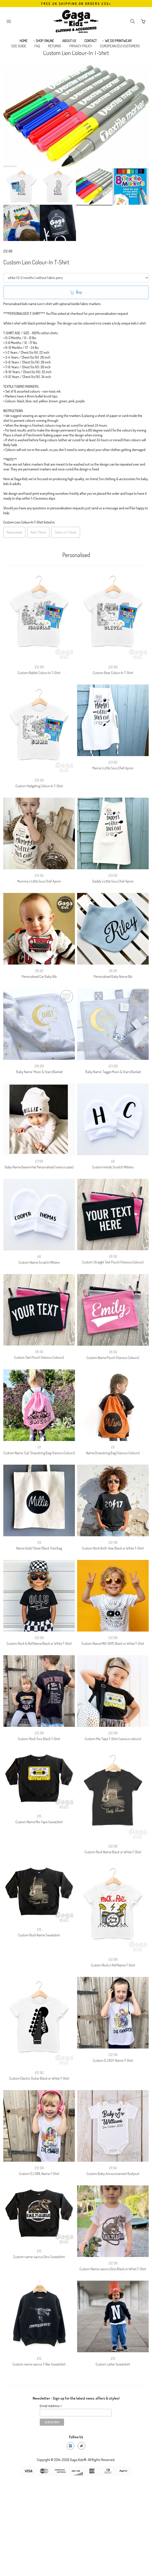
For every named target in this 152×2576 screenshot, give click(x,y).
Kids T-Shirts (38, 532)
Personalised (14, 532)
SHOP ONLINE (45, 45)
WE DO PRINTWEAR (118, 45)
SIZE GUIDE (18, 51)
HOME (24, 45)
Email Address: (51, 2406)
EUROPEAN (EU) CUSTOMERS (120, 51)
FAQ (37, 51)
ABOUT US (69, 45)
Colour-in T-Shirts (65, 532)
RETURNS (54, 51)
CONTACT (90, 45)
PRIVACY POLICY (80, 51)
